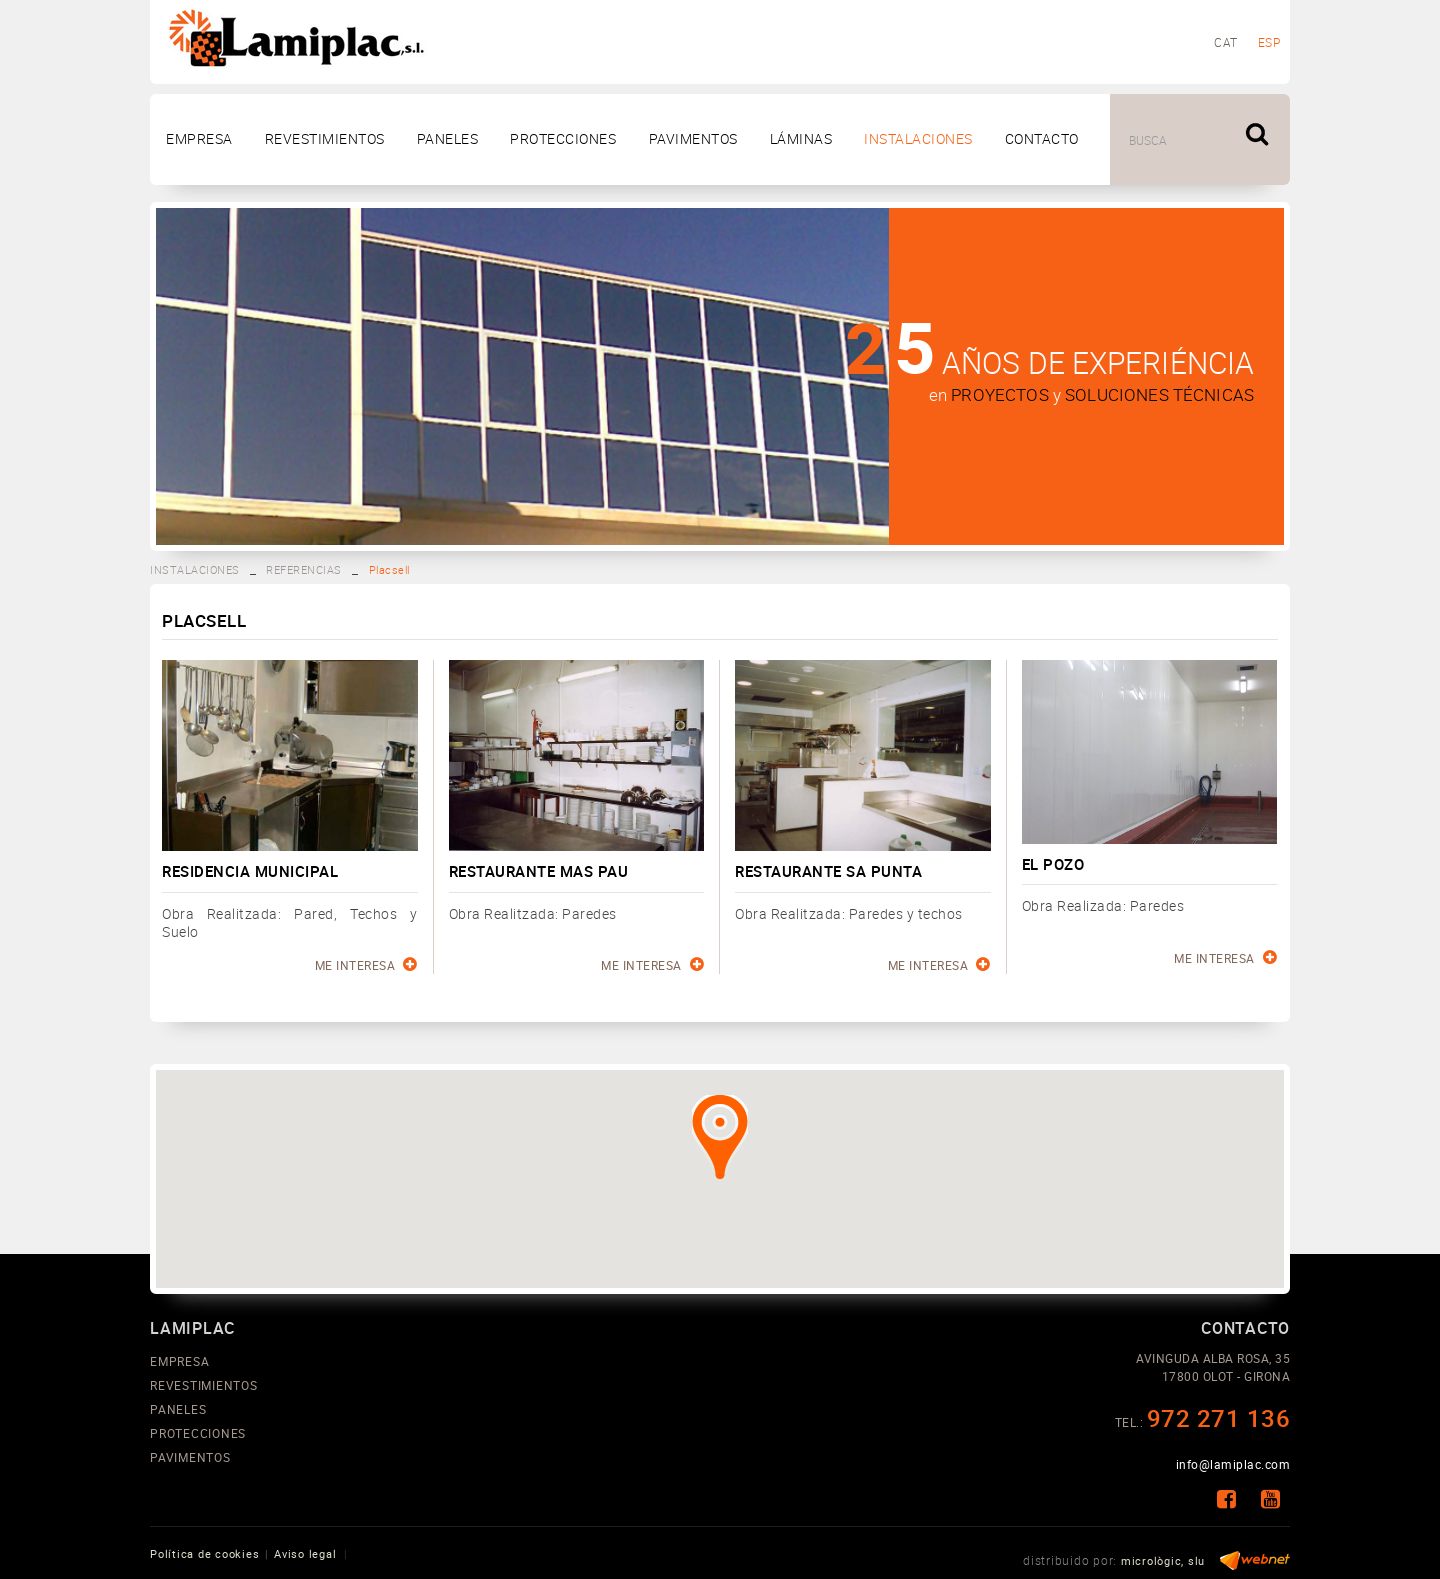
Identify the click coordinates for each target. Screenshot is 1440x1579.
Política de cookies (204, 1553)
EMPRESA (179, 1361)
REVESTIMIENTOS (204, 1385)
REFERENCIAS (304, 569)
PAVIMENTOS (190, 1457)
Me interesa (366, 965)
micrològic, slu (1163, 1560)
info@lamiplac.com (1233, 1464)
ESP (1269, 42)
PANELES (178, 1409)
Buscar (1260, 138)
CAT (1226, 42)
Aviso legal (305, 1553)
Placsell (389, 569)
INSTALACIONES (195, 569)
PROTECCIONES (198, 1433)
